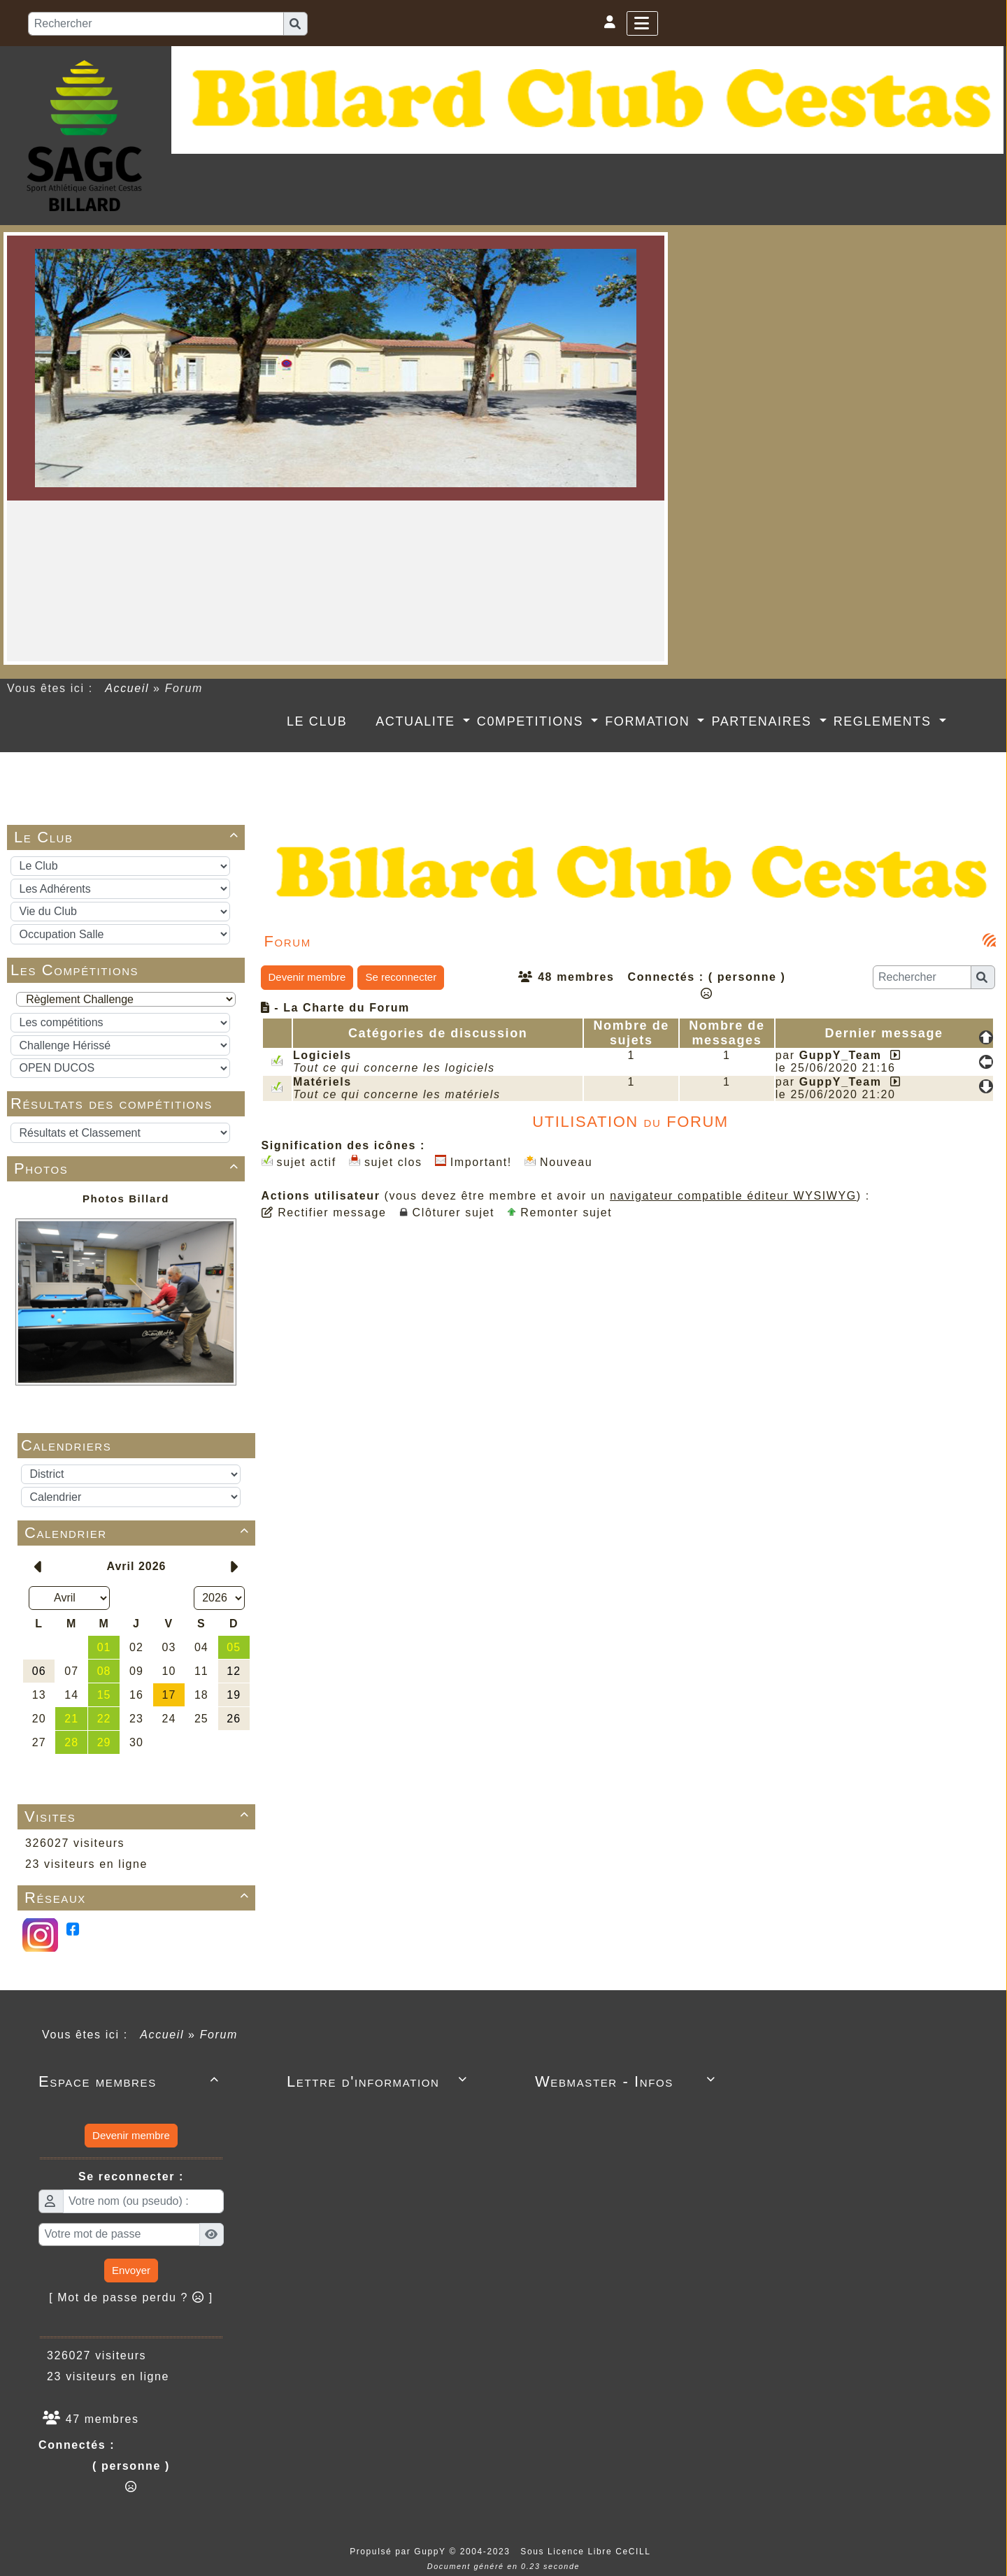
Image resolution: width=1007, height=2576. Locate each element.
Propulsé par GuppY (399, 2551)
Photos (128, 1168)
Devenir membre (307, 977)
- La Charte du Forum (335, 1008)
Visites (139, 1816)
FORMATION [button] (649, 721)
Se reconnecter (400, 977)
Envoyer (131, 2270)
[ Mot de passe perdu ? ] (131, 2297)
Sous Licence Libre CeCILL (587, 2551)
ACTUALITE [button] (417, 721)
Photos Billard (126, 1198)
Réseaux (139, 1897)
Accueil (127, 688)
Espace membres (131, 2081)
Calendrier (139, 1532)
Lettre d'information (379, 2081)
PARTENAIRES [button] (763, 721)
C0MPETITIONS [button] (532, 721)
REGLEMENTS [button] (885, 721)
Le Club (128, 837)
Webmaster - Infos (627, 2081)
